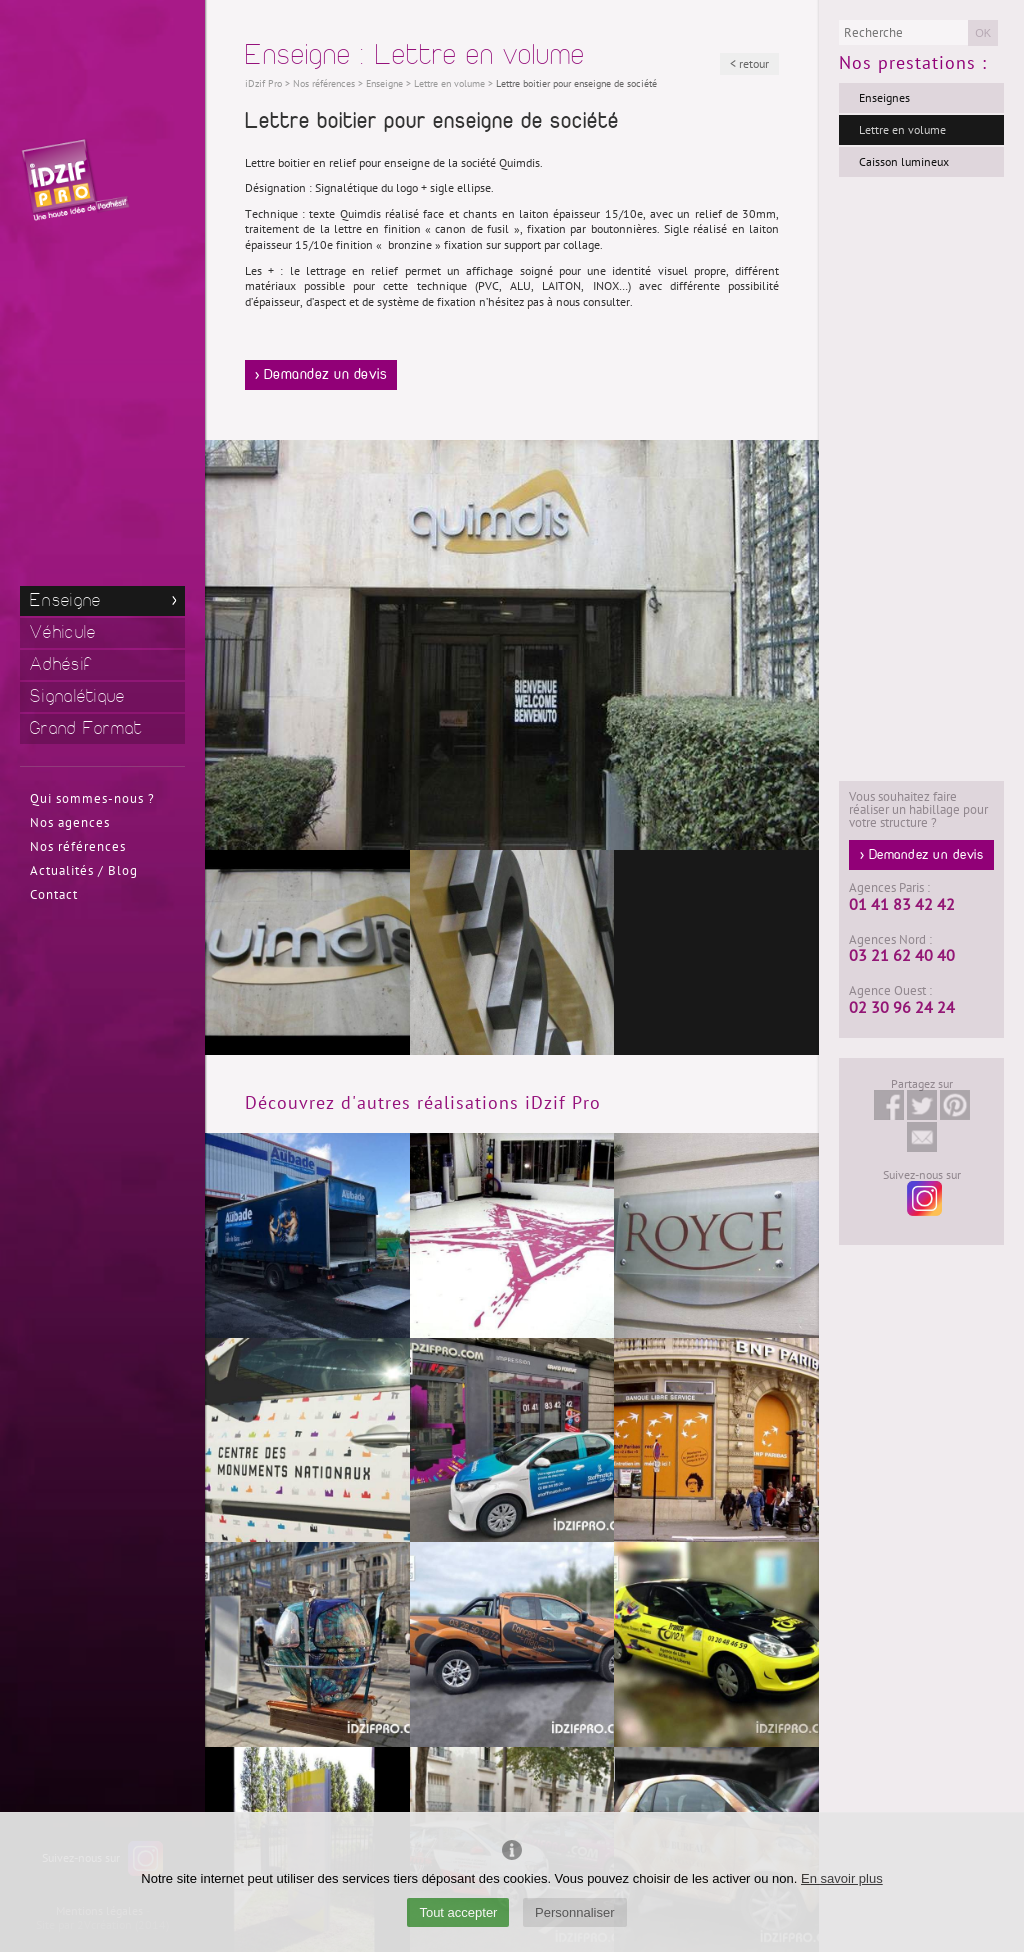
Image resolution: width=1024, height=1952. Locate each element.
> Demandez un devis (321, 375)
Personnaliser (575, 1912)
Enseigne (65, 600)
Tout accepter (458, 1912)
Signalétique (78, 696)
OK (983, 33)
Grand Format (86, 728)
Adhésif (61, 664)
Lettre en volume (902, 130)
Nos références (78, 847)
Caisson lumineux (904, 162)
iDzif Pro (263, 84)
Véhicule (63, 632)
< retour (749, 64)
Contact (54, 895)
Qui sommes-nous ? (92, 799)
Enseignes (884, 98)
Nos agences (70, 823)
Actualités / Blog (84, 871)
